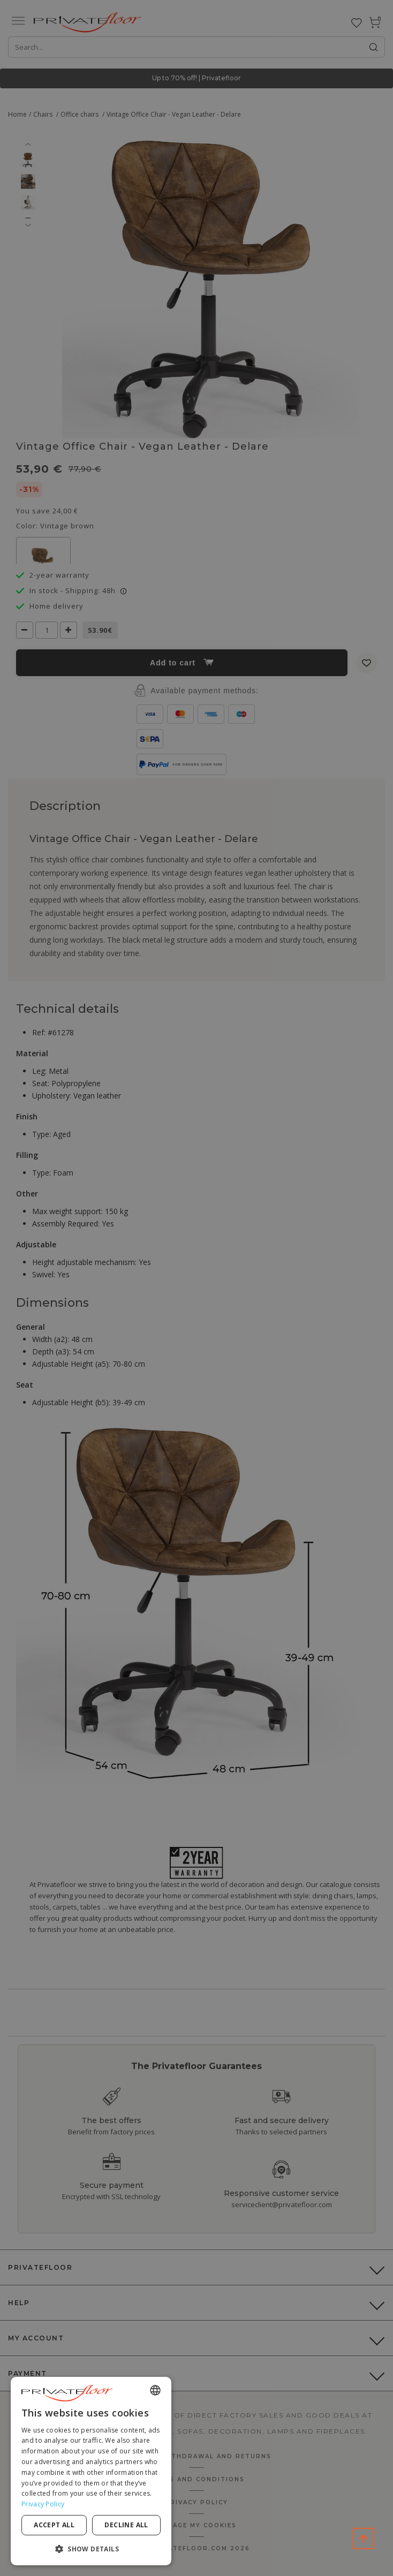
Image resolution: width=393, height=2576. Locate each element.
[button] (91, 2548)
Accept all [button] (54, 2524)
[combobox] (155, 2390)
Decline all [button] (126, 2524)
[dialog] (91, 2471)
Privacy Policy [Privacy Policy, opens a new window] (42, 2504)
